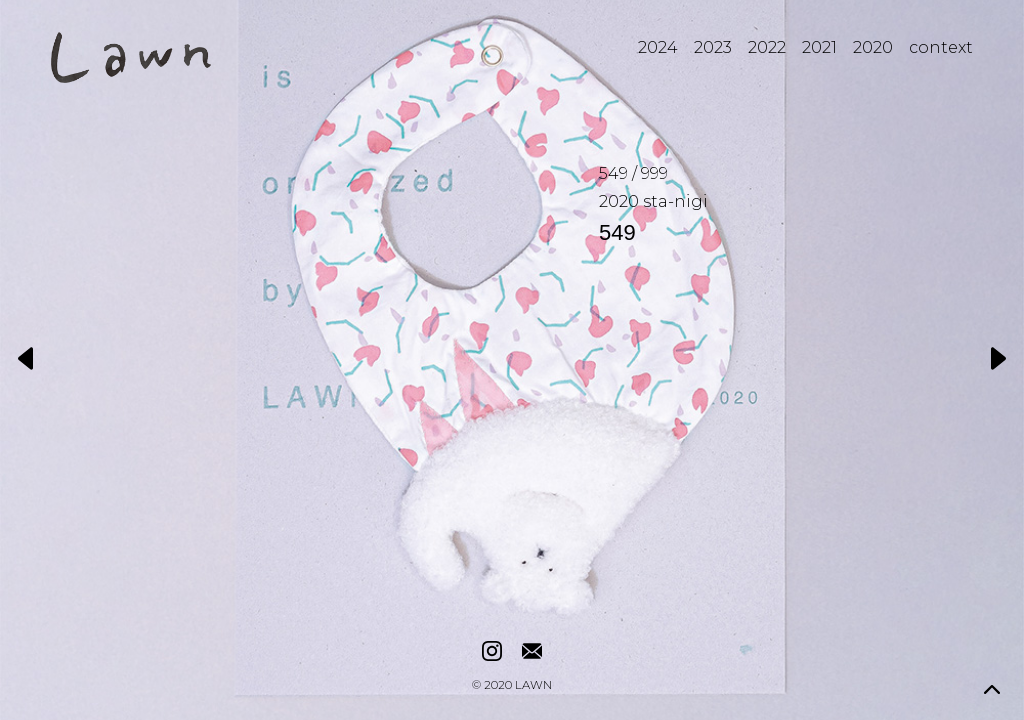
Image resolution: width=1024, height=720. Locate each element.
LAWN (533, 686)
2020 (873, 47)
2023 (713, 47)
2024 (658, 47)
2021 (819, 47)
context (941, 47)
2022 (767, 47)
